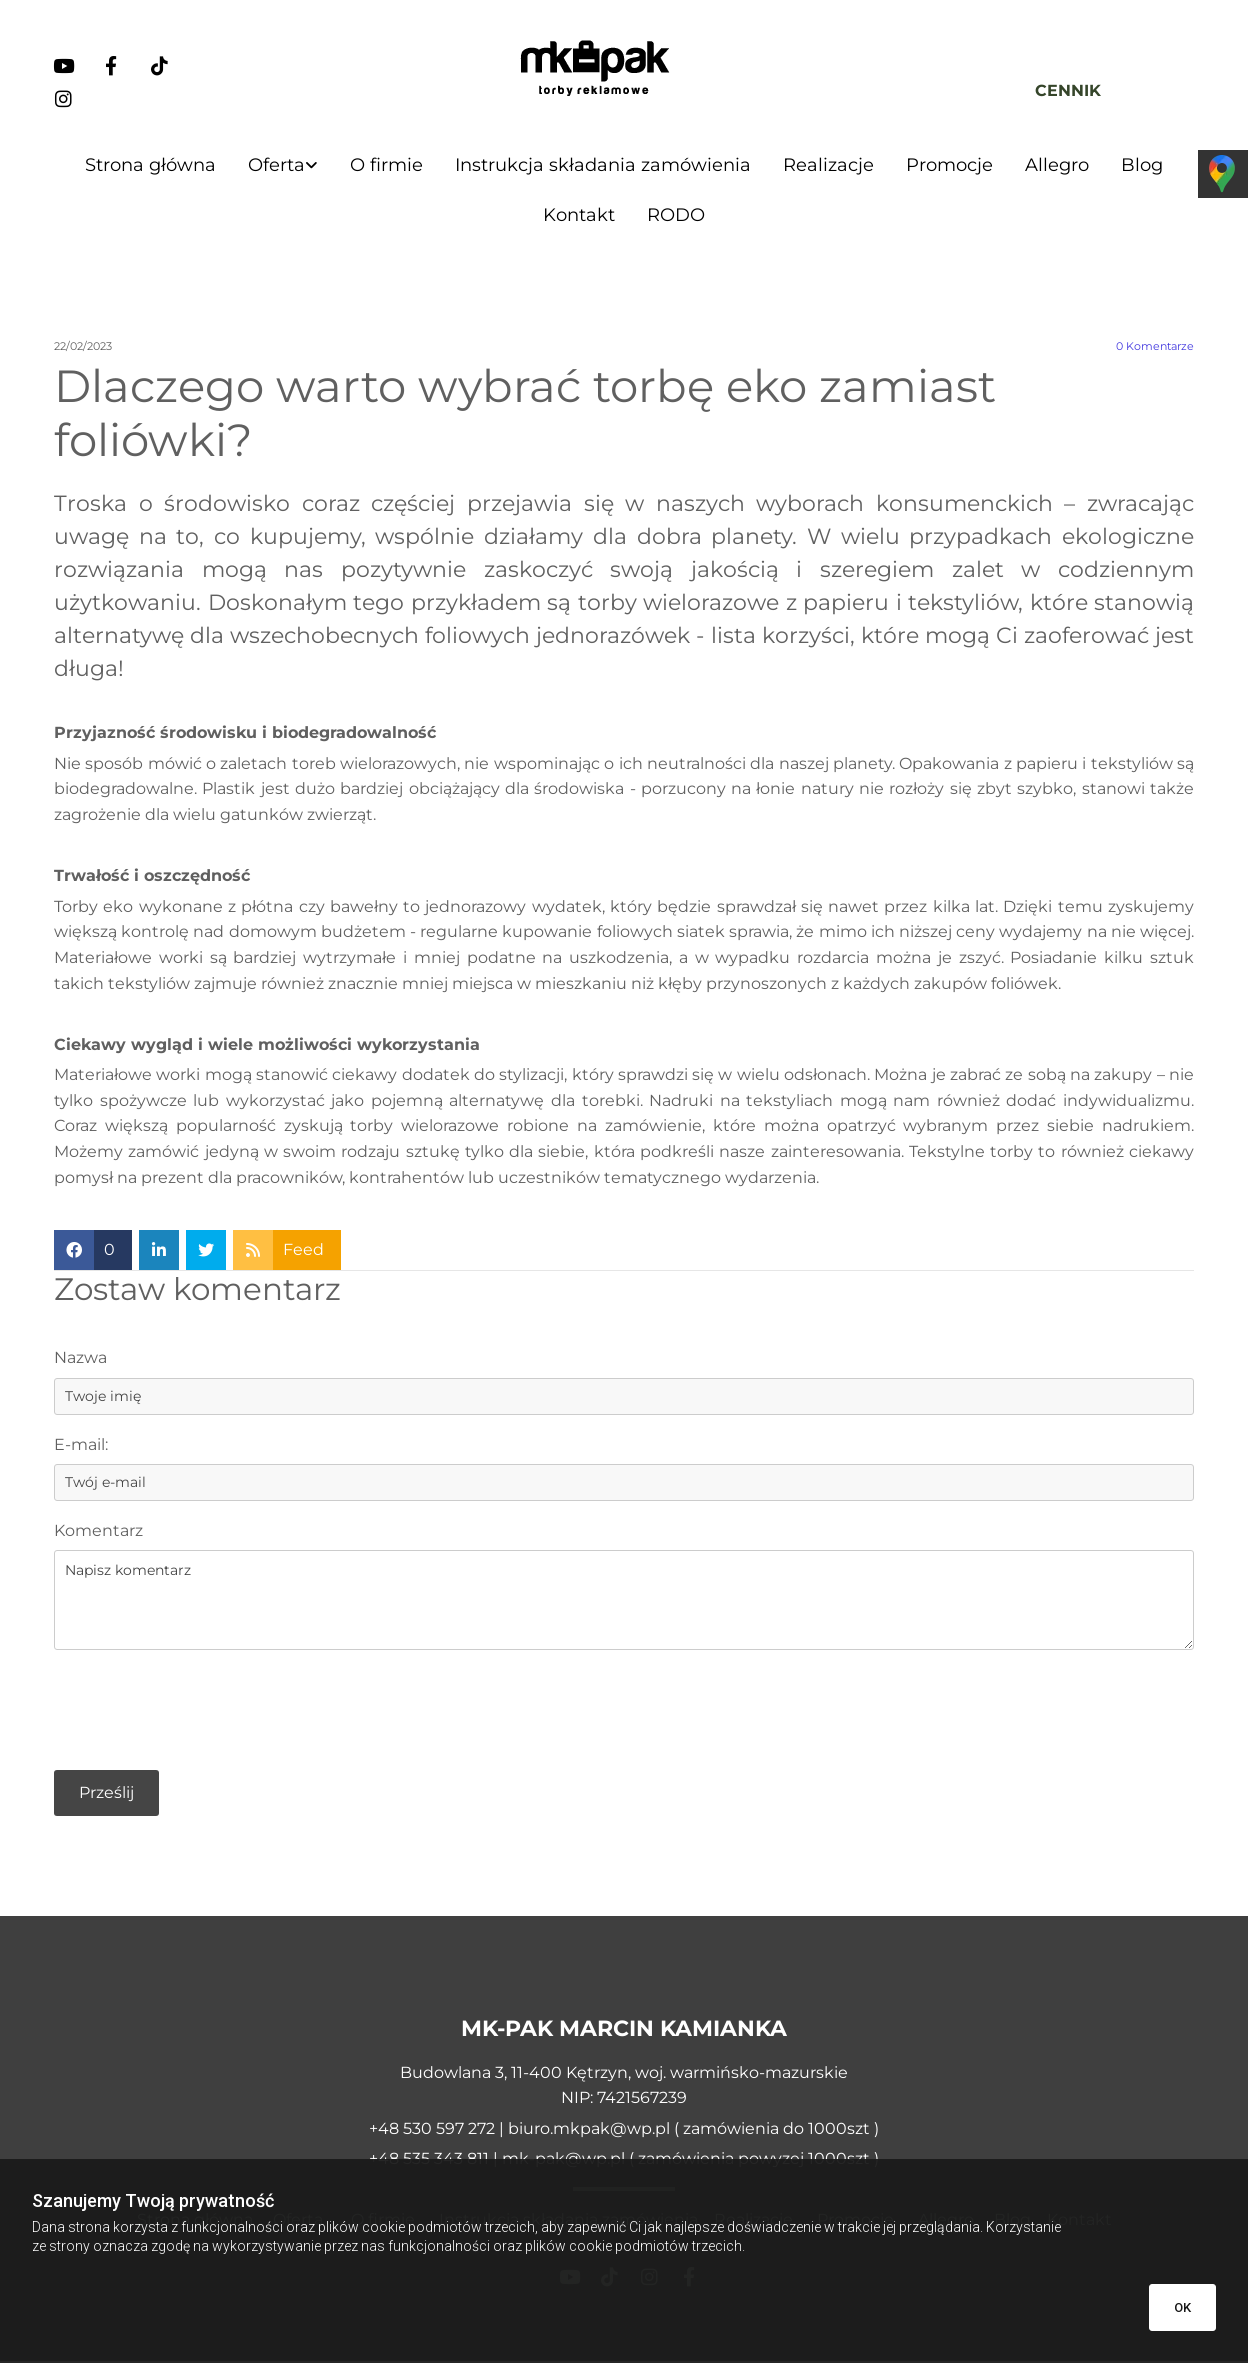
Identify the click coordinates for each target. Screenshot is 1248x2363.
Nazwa (80, 1360)
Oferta (276, 165)
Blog (1142, 165)
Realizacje (828, 165)
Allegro (1057, 165)
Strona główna (150, 165)
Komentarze (1155, 349)
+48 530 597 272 (434, 2130)
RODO (676, 217)
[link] (283, 165)
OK (1182, 2307)
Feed (303, 1252)
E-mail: (81, 1446)
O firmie (386, 165)
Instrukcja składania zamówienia (603, 165)
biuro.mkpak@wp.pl (589, 2130)
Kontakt (579, 217)
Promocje (949, 165)
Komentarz (98, 1532)
